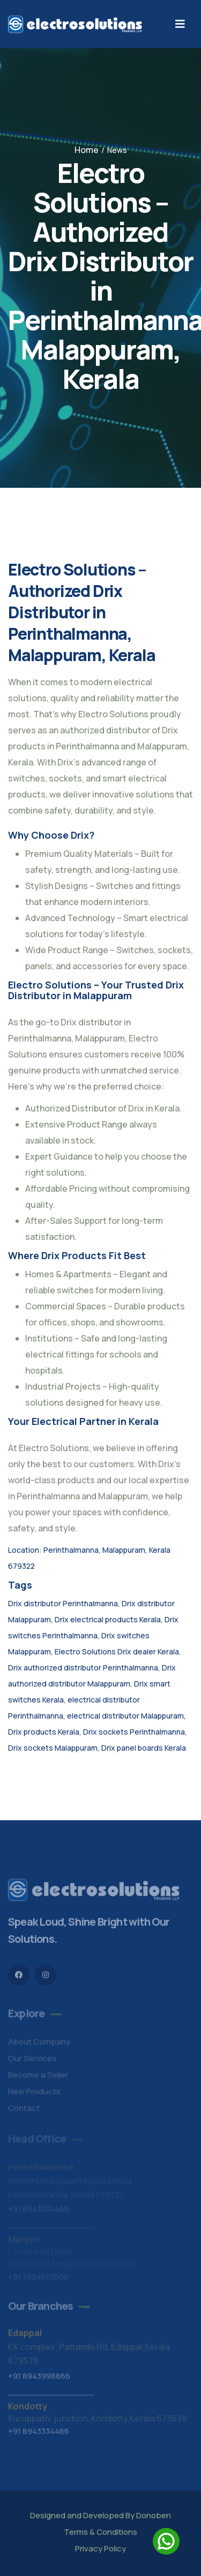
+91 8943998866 (39, 2379)
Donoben (153, 2515)
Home (87, 150)
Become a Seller (38, 2077)
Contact (24, 2111)
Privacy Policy (100, 2548)
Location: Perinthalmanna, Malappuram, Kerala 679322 (89, 1558)
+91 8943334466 (38, 2434)
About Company (39, 2044)
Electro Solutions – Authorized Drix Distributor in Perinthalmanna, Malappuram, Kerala (81, 612)
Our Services (32, 2061)
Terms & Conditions (100, 2531)
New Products (34, 2094)
